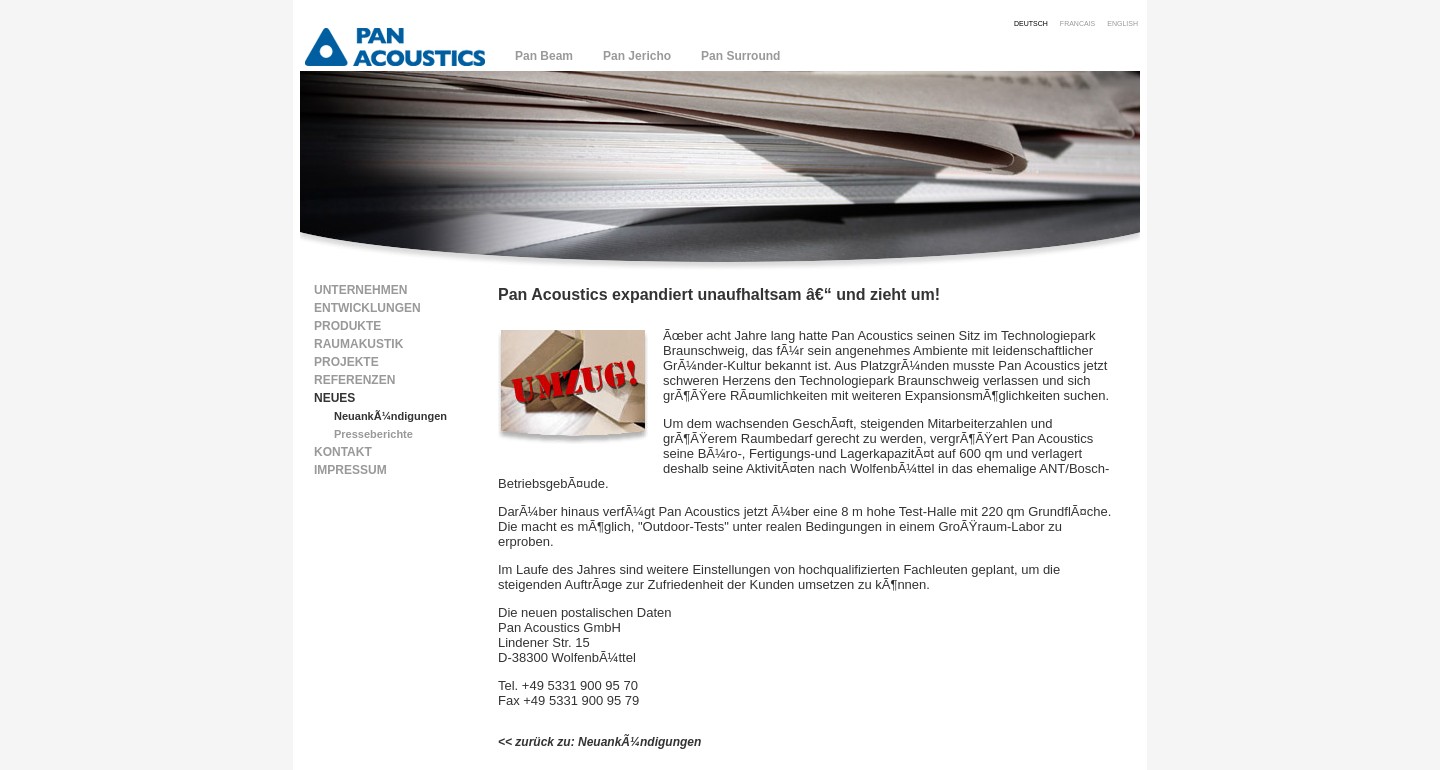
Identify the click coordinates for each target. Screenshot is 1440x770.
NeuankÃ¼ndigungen (390, 416)
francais (1077, 22)
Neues (334, 398)
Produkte (347, 326)
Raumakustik (358, 344)
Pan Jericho (637, 56)
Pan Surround (740, 56)
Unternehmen (360, 290)
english (1122, 22)
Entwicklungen (367, 308)
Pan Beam (544, 56)
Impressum (350, 470)
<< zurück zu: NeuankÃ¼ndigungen (599, 742)
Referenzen (354, 380)
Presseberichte (373, 434)
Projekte (346, 362)
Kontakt (343, 452)
